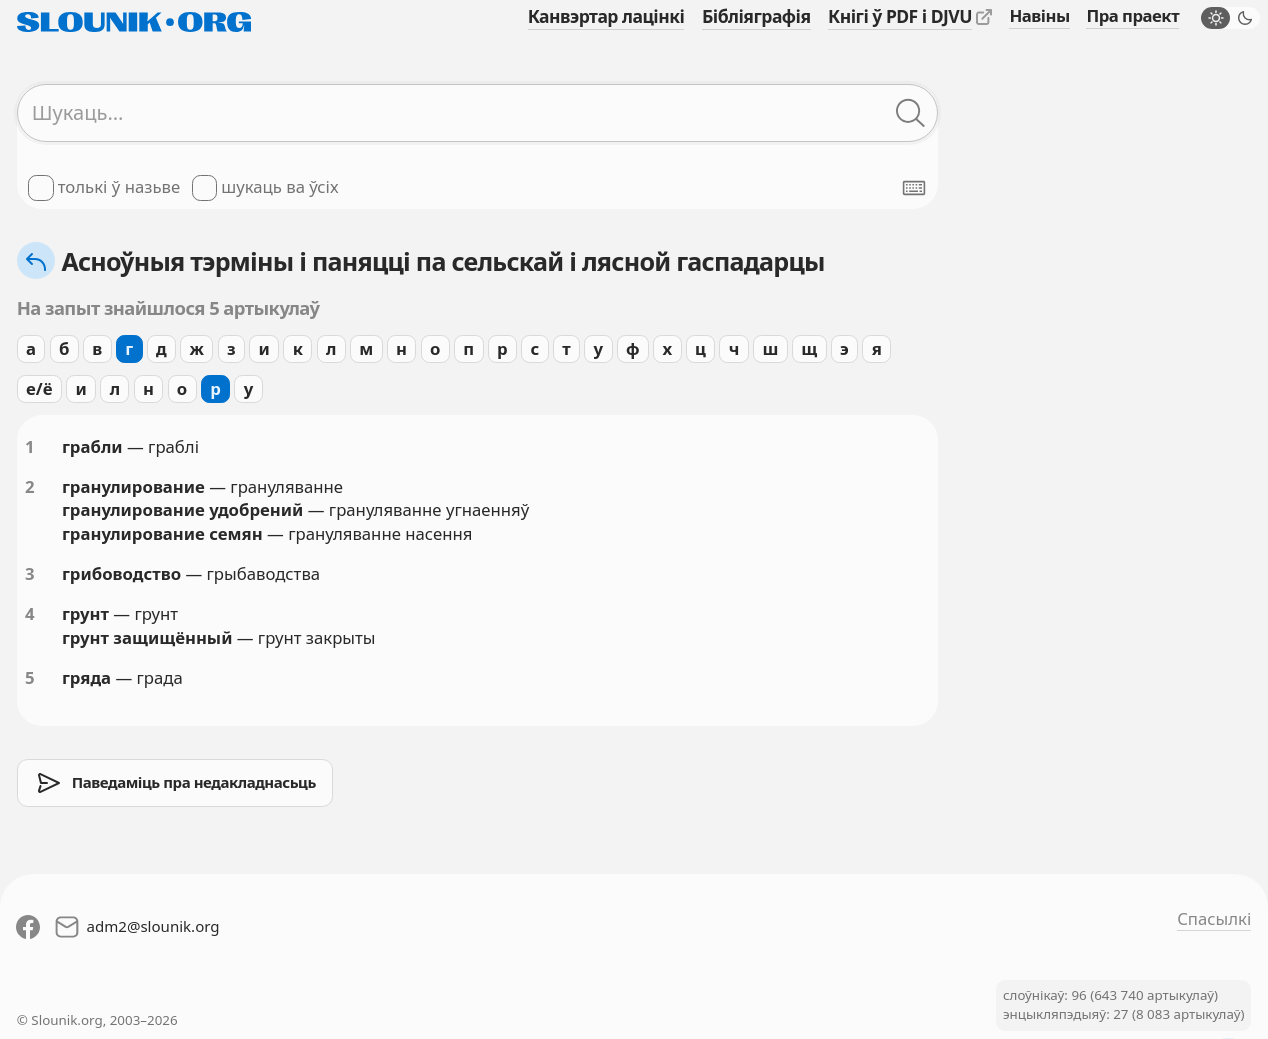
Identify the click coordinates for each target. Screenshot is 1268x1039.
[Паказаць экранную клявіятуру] (914, 188)
